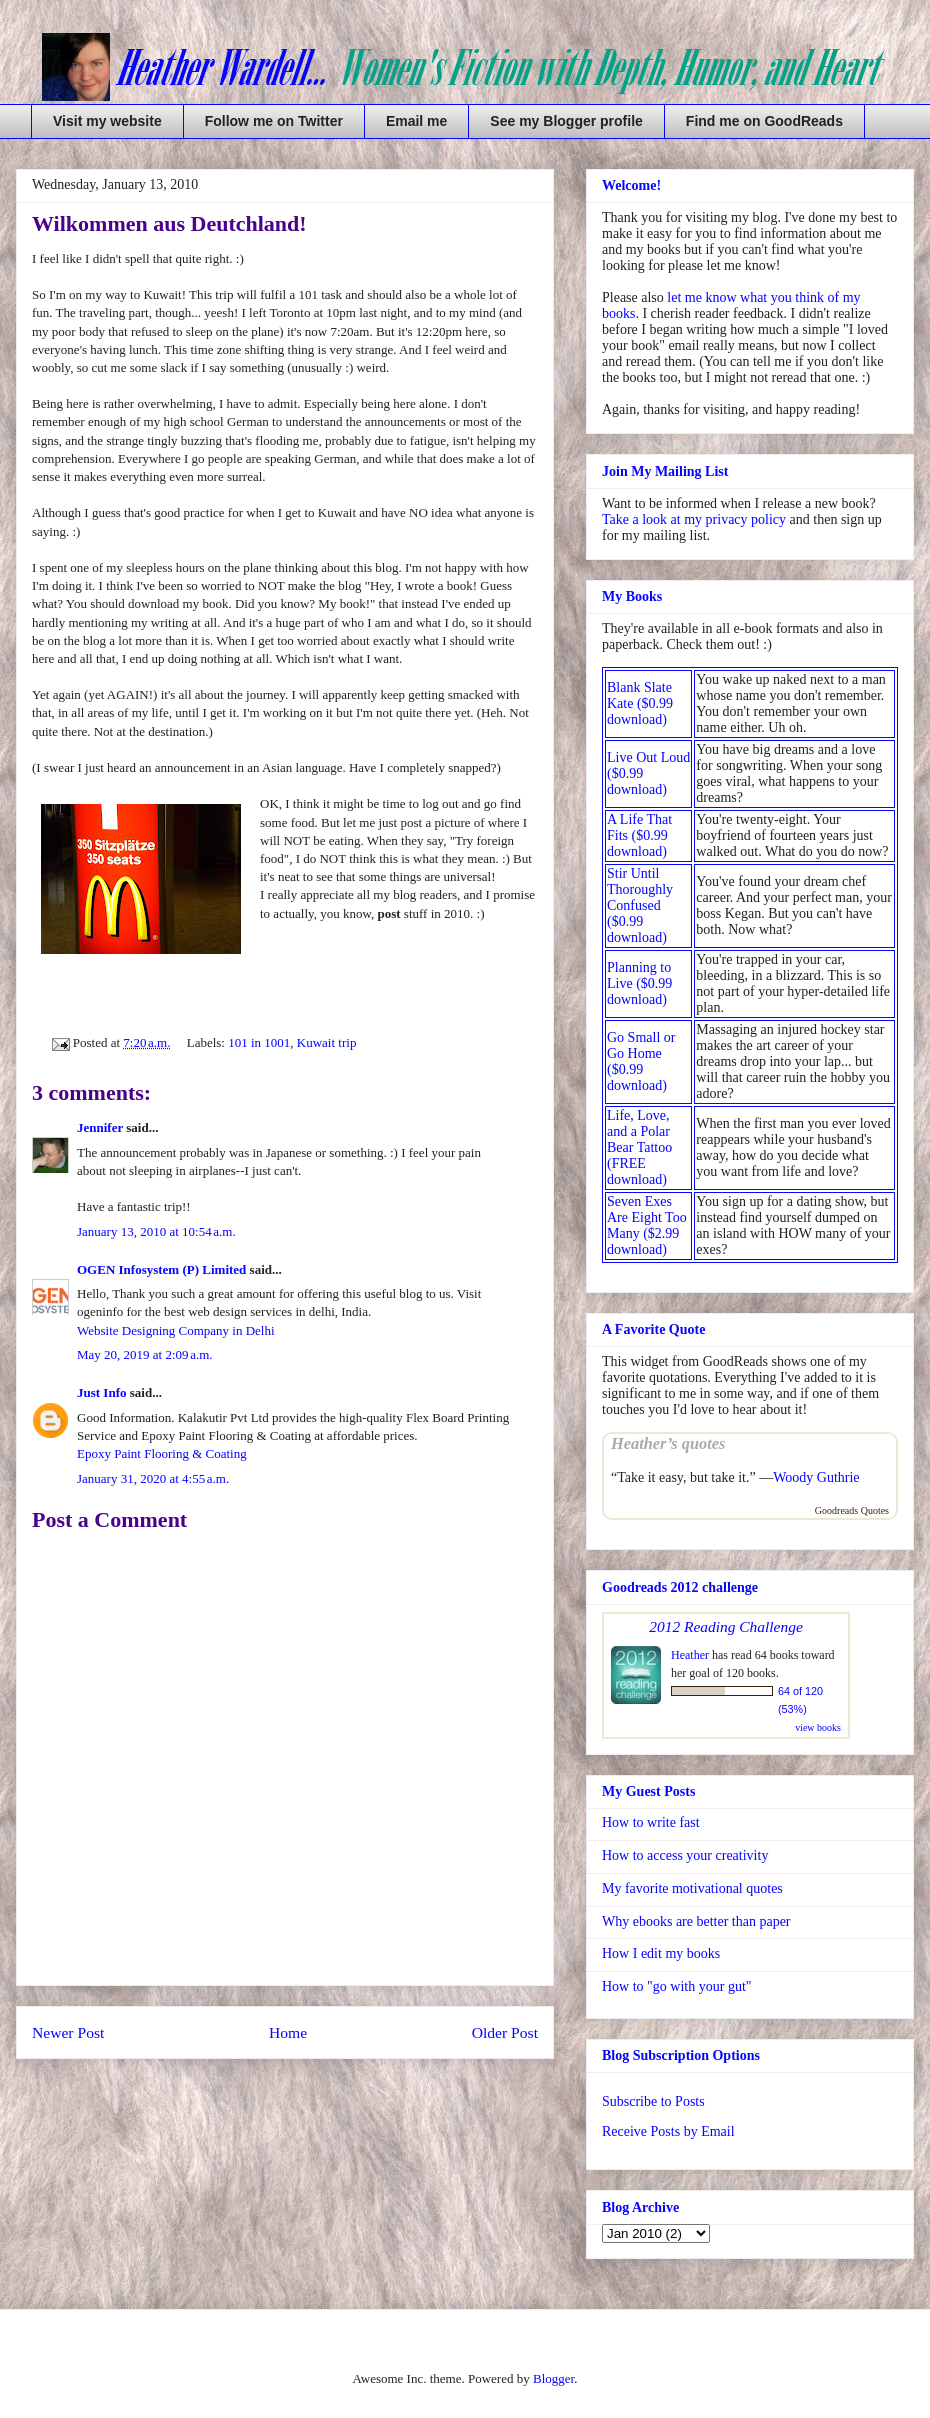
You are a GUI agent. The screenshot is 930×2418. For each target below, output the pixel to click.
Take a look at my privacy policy (694, 519)
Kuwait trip (327, 1042)
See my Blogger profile (566, 121)
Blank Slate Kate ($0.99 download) (640, 703)
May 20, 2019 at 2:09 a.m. (145, 1354)
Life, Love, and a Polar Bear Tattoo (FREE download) (639, 1147)
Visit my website (107, 121)
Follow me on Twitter (274, 121)
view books (818, 1727)
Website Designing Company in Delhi (176, 1330)
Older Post (505, 2032)
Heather (690, 1655)
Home (288, 2032)
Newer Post (68, 2032)
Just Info (102, 1392)
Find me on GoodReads (764, 121)
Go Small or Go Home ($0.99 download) (641, 1061)
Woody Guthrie (816, 1477)
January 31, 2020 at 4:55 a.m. (153, 1478)
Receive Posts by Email (668, 2131)
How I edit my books (661, 1953)
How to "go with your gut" (676, 1986)
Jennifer (100, 1127)
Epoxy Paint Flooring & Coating (162, 1453)
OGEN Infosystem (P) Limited (161, 1269)
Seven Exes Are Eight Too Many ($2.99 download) (647, 1225)
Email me (416, 121)
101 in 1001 (259, 1042)
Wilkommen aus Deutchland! (169, 223)
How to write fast (651, 1822)
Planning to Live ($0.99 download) (639, 983)
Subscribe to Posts (653, 2101)
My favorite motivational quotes (692, 1888)
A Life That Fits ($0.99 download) (639, 835)
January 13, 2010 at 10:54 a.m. (156, 1231)
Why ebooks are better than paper (696, 1921)
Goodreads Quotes (852, 1510)
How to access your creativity (685, 1855)
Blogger (553, 2378)
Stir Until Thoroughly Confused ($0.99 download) (640, 905)
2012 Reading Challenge (726, 1626)
